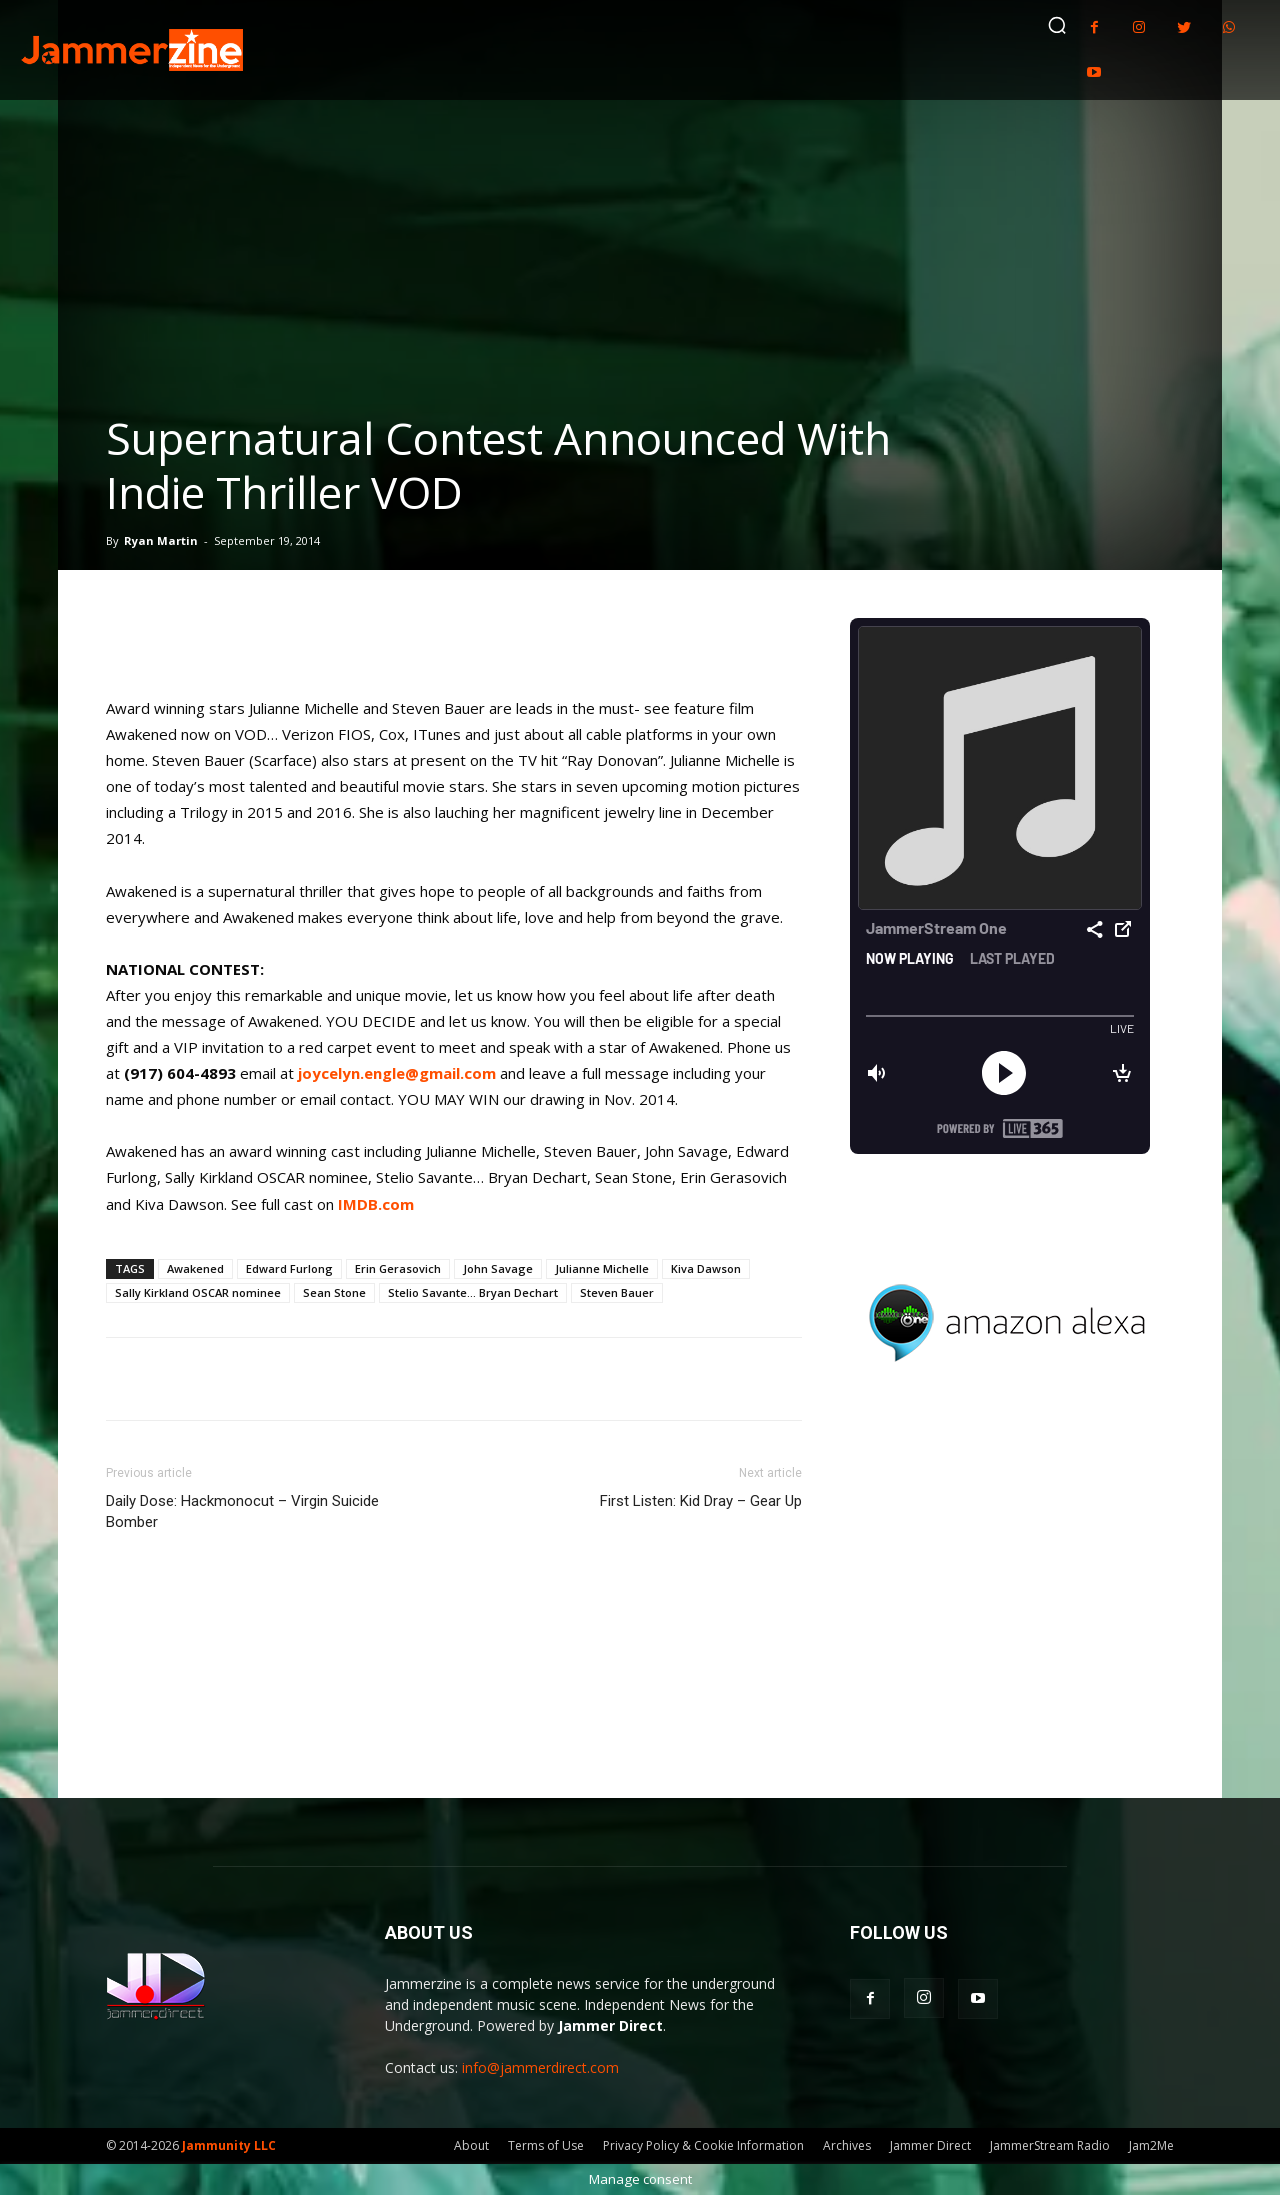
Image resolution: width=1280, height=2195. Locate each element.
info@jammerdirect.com (540, 2067)
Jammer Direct (930, 2145)
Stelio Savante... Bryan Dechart (473, 1292)
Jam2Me (1151, 2145)
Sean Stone (334, 1292)
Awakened (195, 1268)
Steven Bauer (617, 1292)
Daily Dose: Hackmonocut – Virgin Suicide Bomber (242, 1511)
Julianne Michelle (602, 1268)
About (471, 2145)
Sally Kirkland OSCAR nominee (198, 1292)
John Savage (498, 1268)
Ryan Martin (161, 540)
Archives (847, 2145)
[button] (1057, 25)
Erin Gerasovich (398, 1268)
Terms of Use (546, 2145)
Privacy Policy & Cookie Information (703, 2145)
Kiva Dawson (706, 1268)
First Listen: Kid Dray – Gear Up (701, 1501)
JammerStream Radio (1050, 2145)
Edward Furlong (289, 1268)
